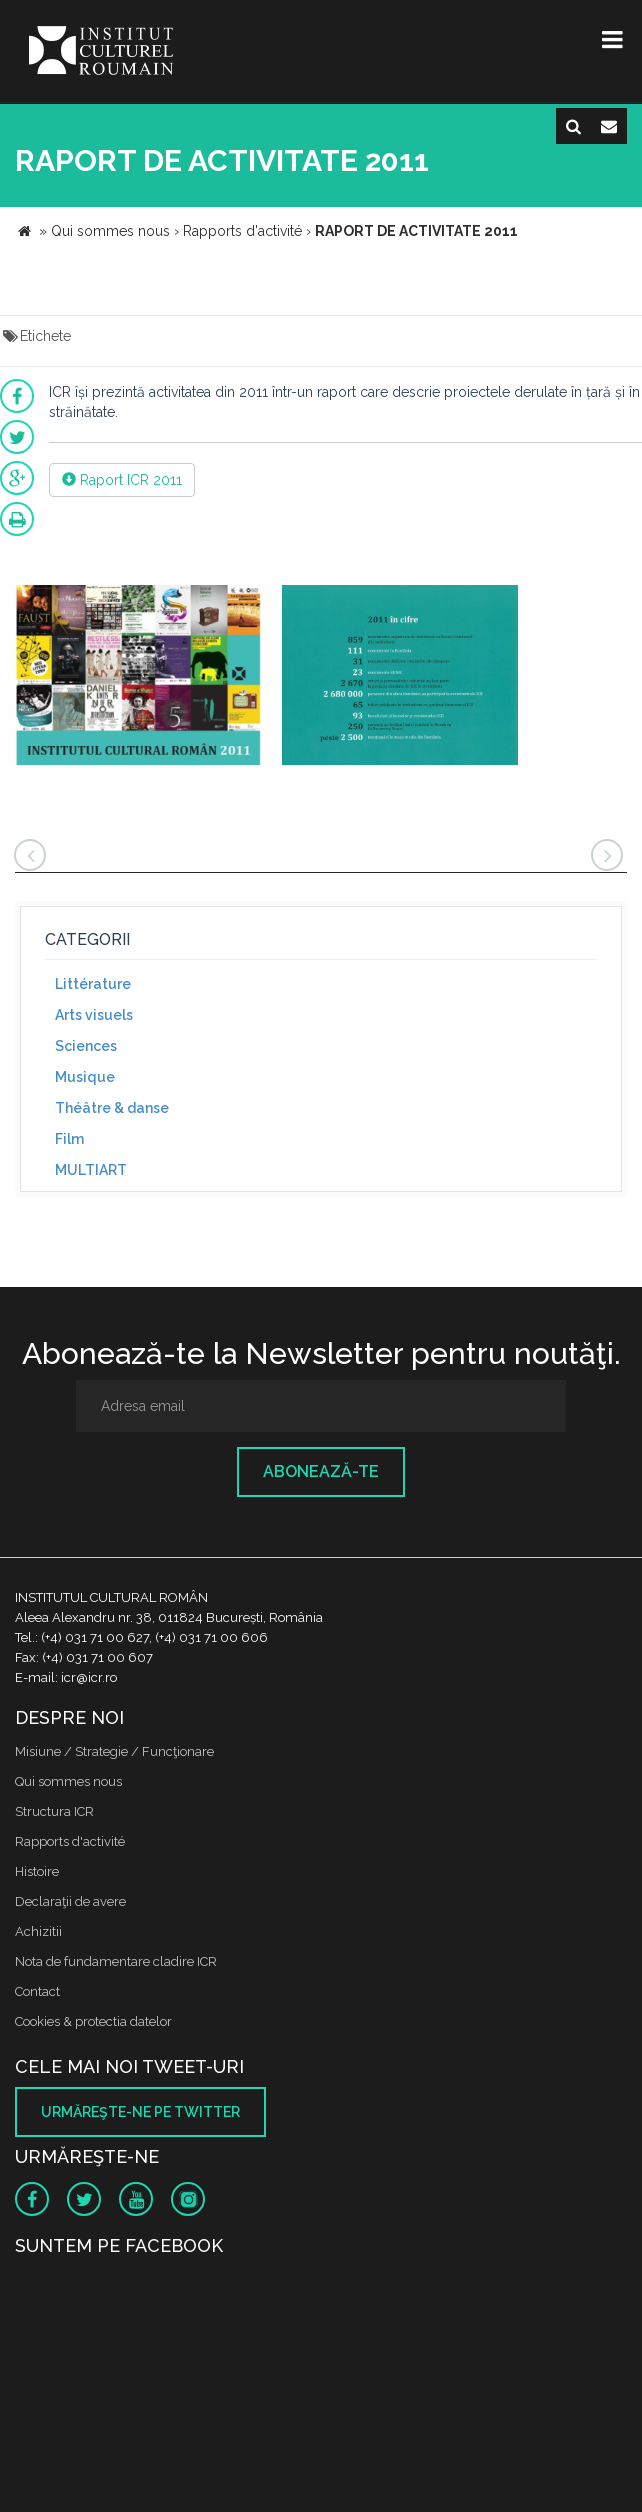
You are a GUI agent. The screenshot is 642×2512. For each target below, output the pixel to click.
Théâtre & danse (112, 1108)
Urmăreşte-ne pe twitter (140, 2112)
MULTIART (91, 1170)
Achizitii (38, 1931)
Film (69, 1139)
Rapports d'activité (70, 1841)
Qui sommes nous (68, 1781)
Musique (85, 1077)
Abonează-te (321, 1471)
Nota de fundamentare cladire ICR (116, 1961)
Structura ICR (54, 1811)
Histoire (37, 1871)
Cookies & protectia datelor (93, 2021)
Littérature (93, 984)
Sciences (86, 1046)
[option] (138, 677)
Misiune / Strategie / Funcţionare (114, 1751)
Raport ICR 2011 (122, 480)
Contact (37, 1991)
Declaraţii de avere (70, 1901)
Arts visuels (94, 1015)
